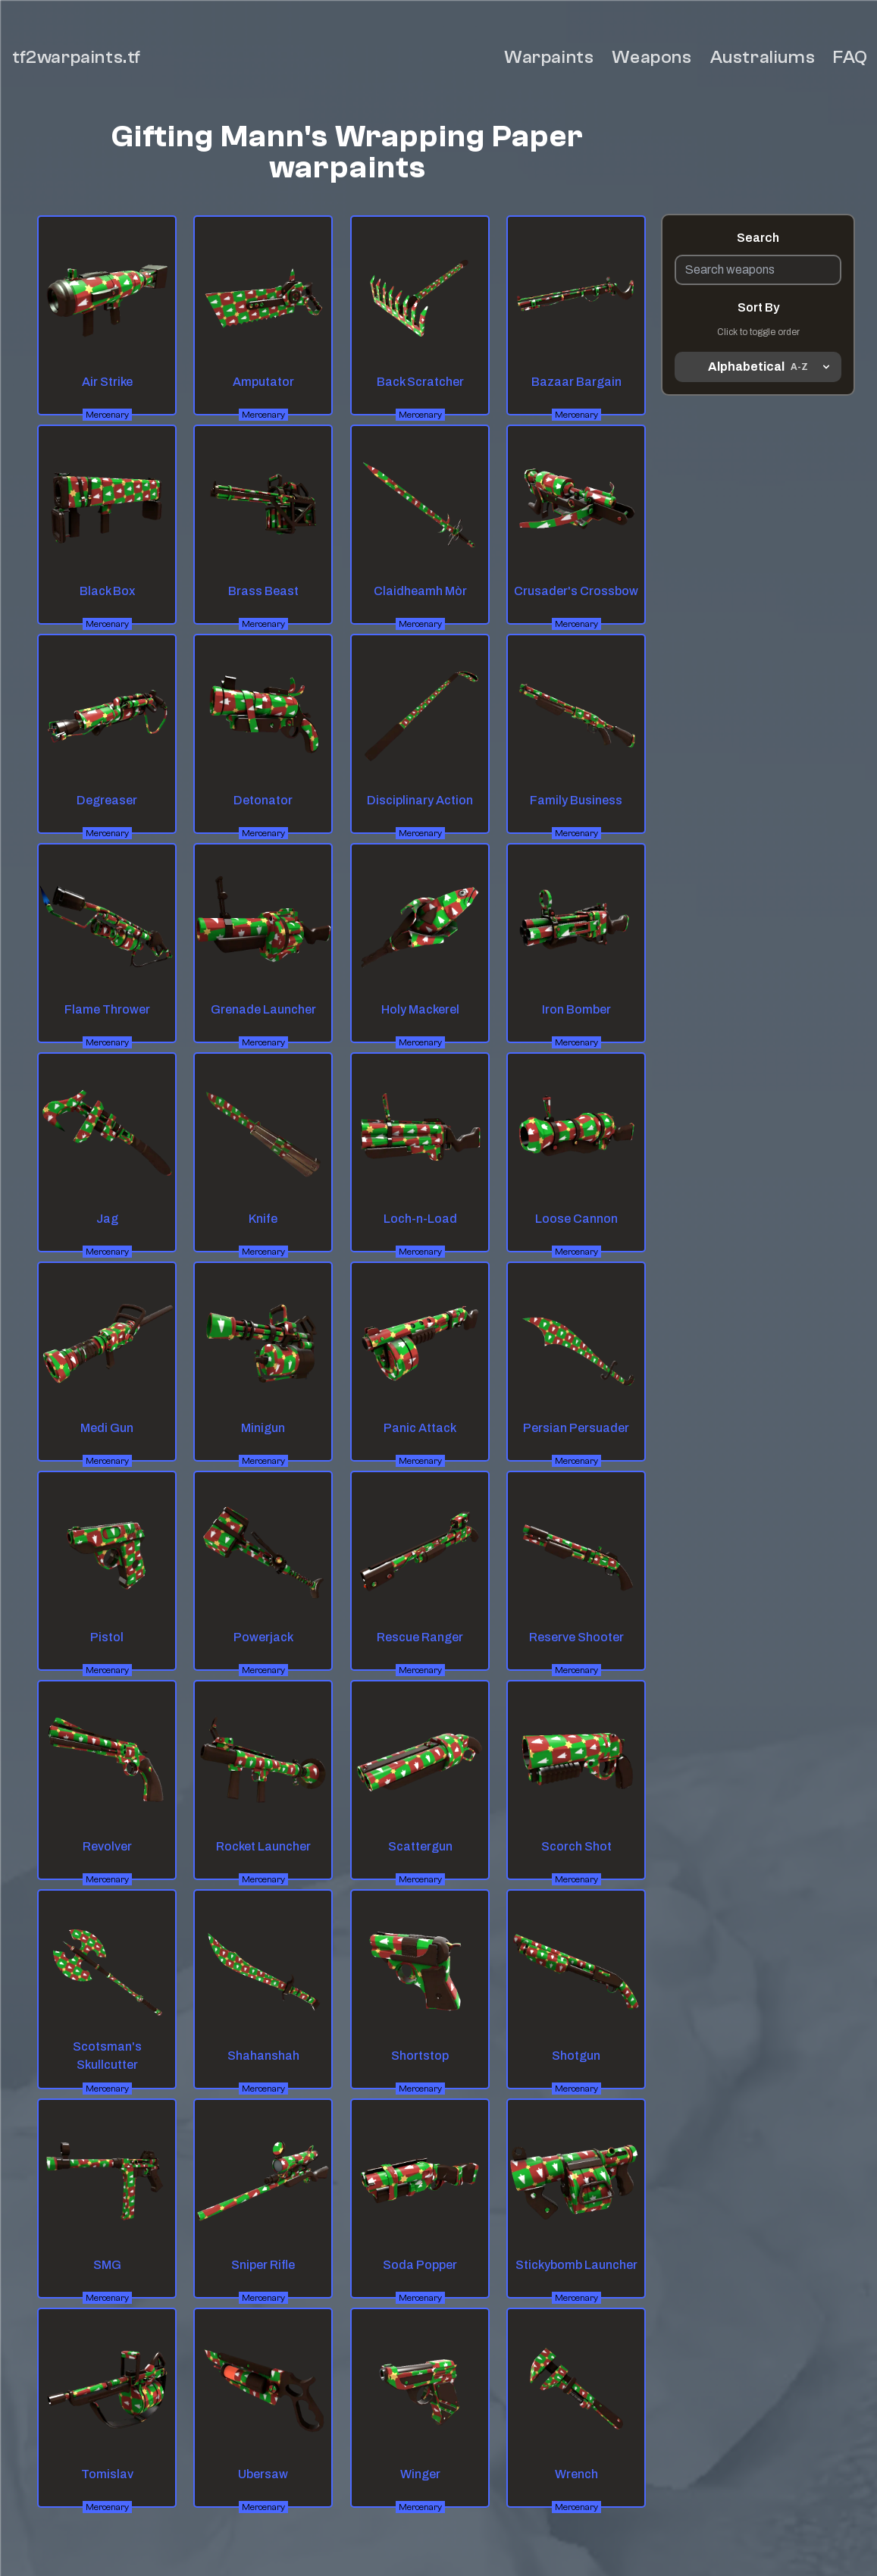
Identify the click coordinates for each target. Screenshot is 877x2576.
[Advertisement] (758, 614)
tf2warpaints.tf (76, 57)
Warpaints (549, 57)
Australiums (763, 57)
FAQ (850, 57)
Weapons (651, 57)
